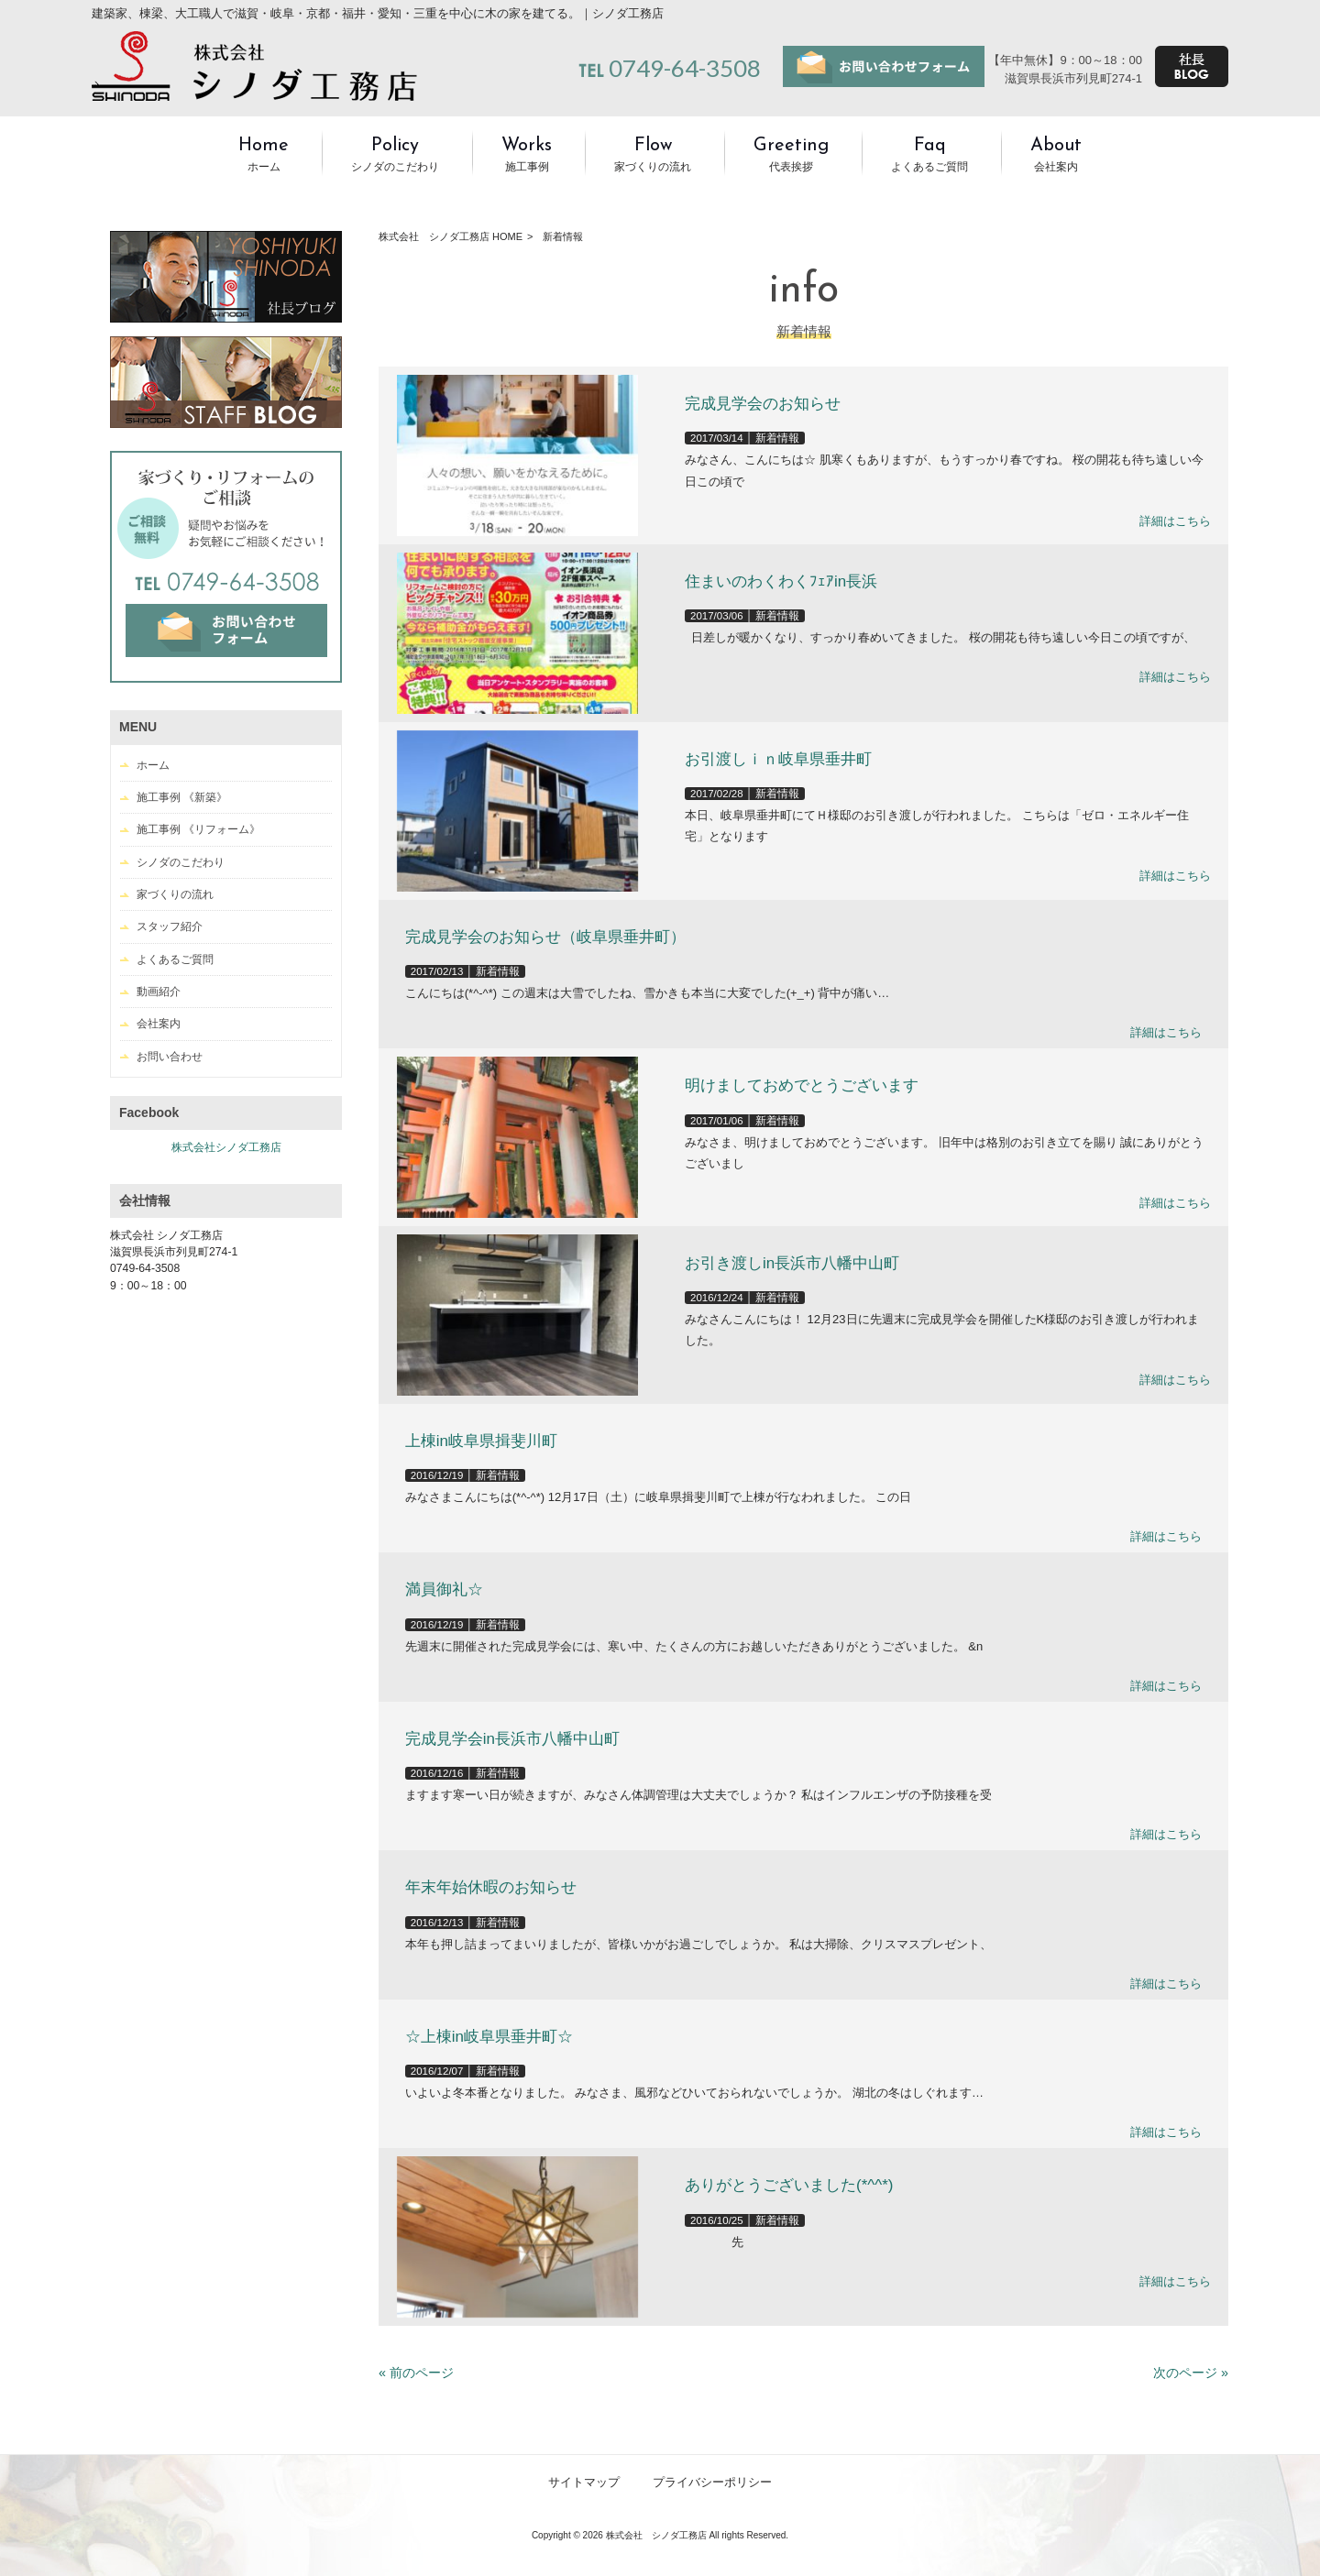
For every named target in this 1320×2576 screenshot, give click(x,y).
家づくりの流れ (175, 894)
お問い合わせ (170, 1056)
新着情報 (777, 438)
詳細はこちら (1175, 521)
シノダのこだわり (181, 862)
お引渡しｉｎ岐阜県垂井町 (778, 759)
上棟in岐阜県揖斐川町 (481, 1441)
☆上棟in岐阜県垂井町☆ (489, 2036)
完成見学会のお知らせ (763, 403)
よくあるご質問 (175, 959)
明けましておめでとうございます (801, 1085)
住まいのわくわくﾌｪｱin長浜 (781, 581)
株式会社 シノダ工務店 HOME (450, 236)
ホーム (153, 765)
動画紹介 (159, 991)
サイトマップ (584, 2482)
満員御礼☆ (444, 1589)
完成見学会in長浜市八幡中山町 (512, 1739)
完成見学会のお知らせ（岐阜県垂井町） (545, 937)
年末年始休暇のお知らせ (491, 1887)
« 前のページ (416, 2372)
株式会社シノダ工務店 (226, 1147)
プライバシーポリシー (712, 2482)
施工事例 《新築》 (182, 797)
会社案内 (159, 1023)
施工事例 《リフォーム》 (198, 829)
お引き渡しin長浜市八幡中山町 (792, 1263)
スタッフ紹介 (170, 926)
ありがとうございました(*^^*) (789, 2185)
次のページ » (1190, 2372)
